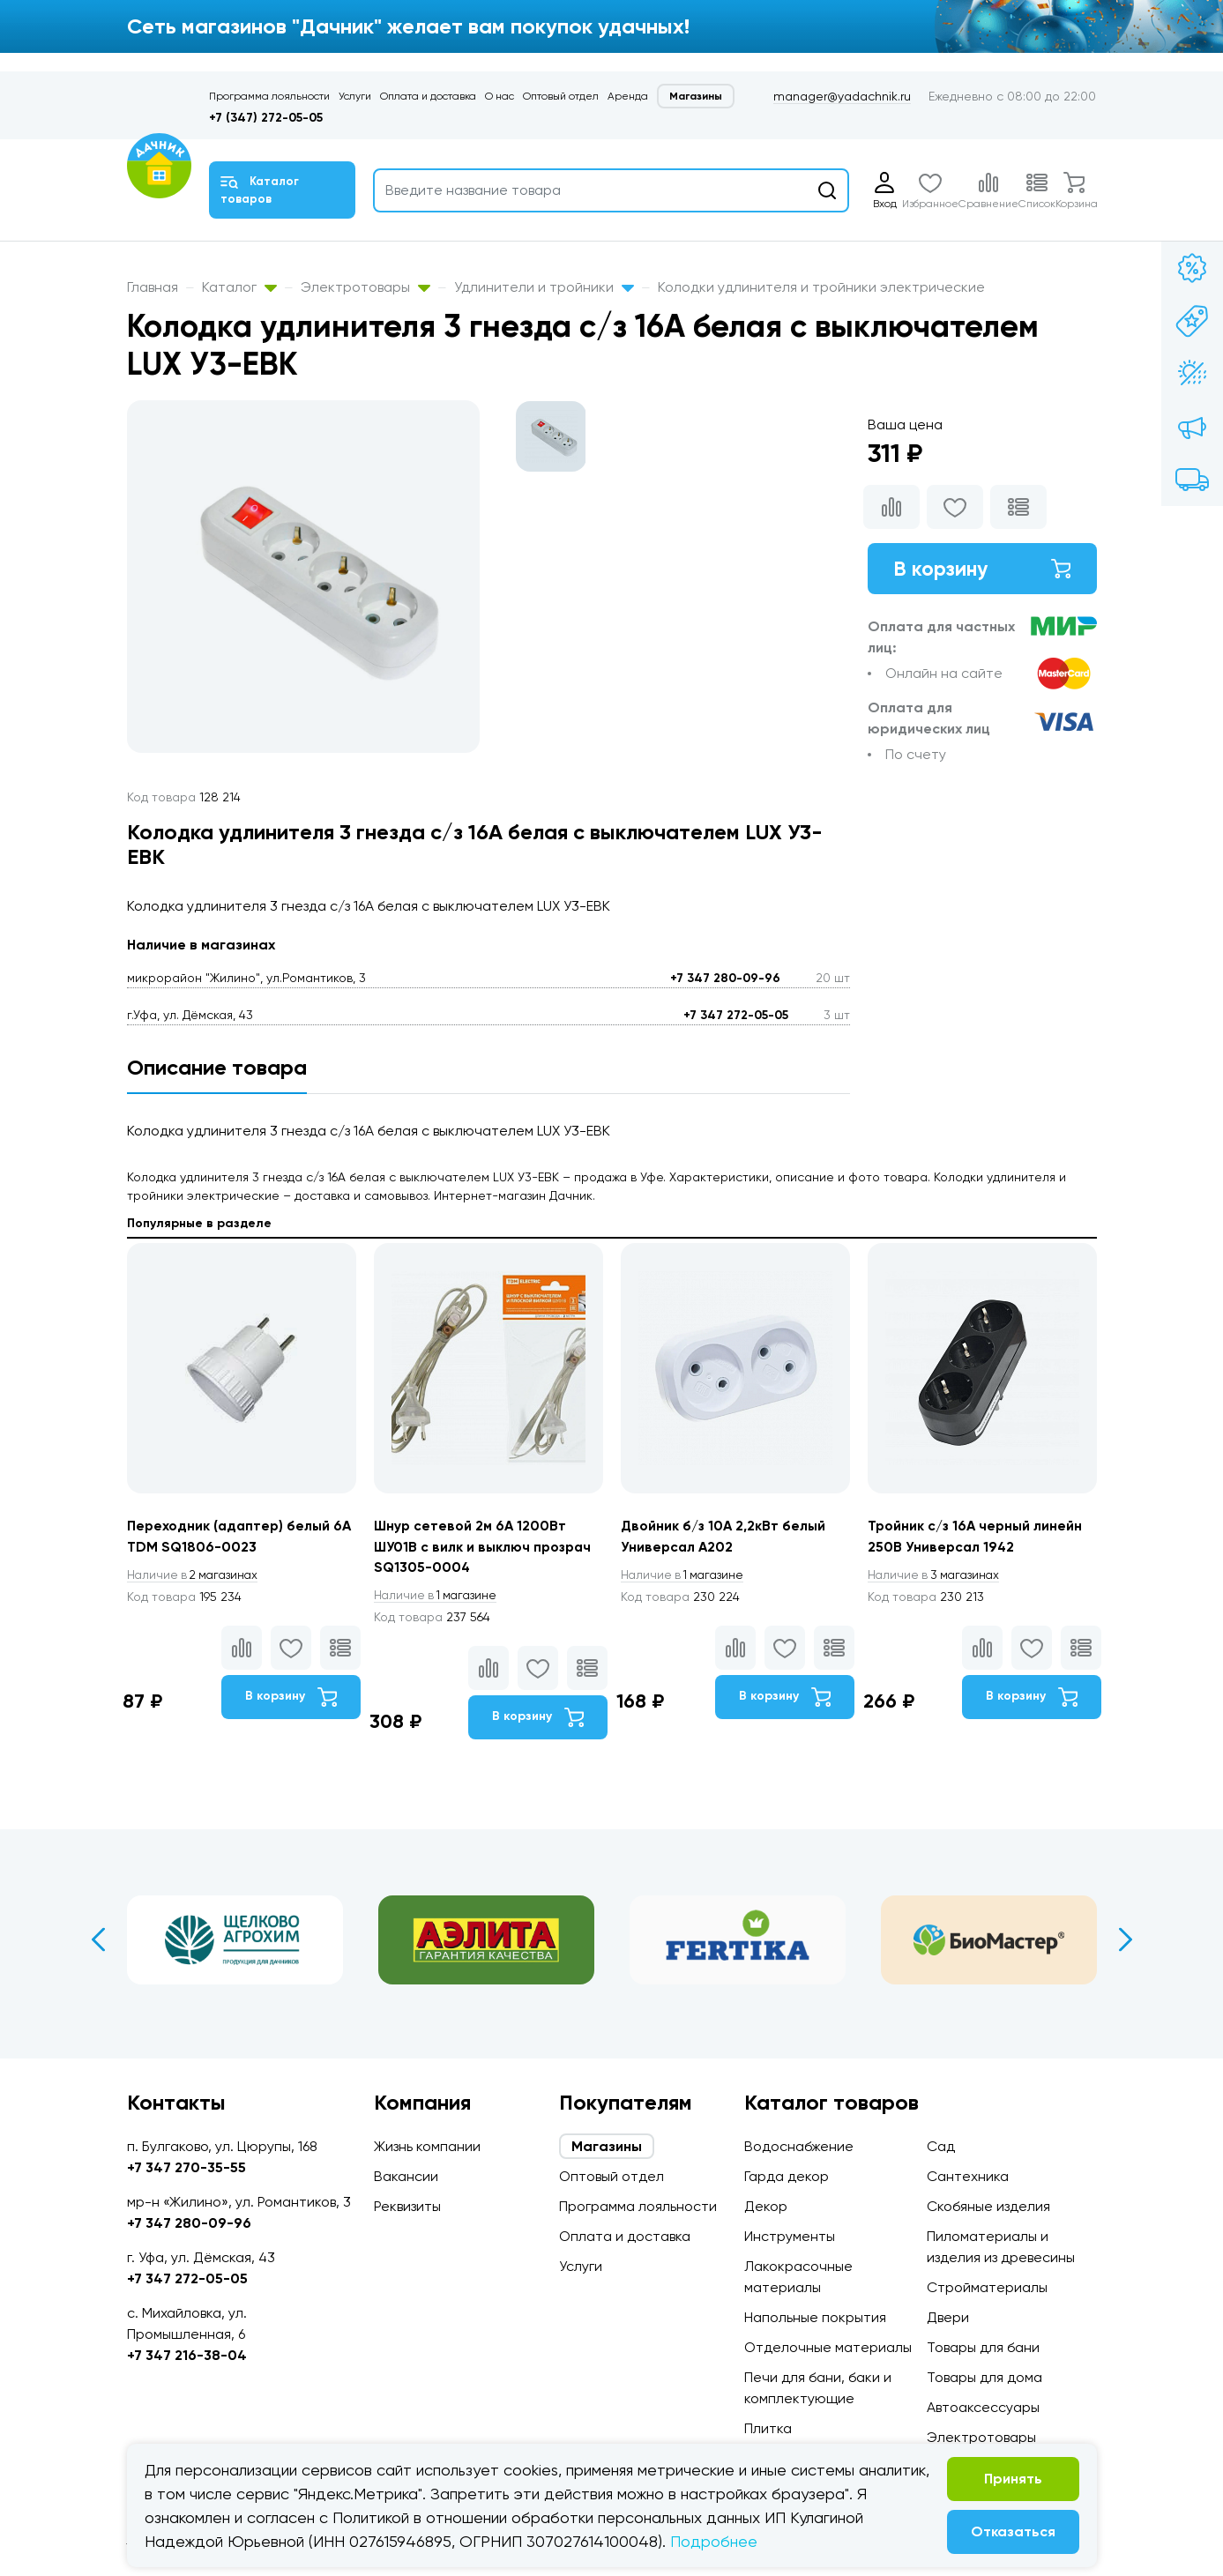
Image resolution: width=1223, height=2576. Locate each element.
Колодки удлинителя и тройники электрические (821, 287)
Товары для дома (984, 2377)
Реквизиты (407, 2206)
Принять (1013, 2478)
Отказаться (1013, 2531)
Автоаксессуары (983, 2407)
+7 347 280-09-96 (725, 978)
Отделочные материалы (828, 2347)
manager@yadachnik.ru (842, 96)
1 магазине (438, 1597)
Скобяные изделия (988, 2206)
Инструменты (789, 2236)
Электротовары (365, 287)
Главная (152, 287)
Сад (941, 2146)
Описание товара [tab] (217, 1067)
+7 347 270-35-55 (186, 2167)
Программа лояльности (269, 96)
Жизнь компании (427, 2146)
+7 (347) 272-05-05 (266, 117)
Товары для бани (983, 2347)
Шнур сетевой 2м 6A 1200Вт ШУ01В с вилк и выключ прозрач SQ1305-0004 (486, 1546)
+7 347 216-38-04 (187, 2355)
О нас (499, 96)
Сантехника (968, 2176)
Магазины (695, 96)
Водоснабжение (799, 2146)
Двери (948, 2317)
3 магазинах (936, 1575)
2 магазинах (196, 1575)
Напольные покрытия (815, 2317)
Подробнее (713, 2541)
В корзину (982, 569)
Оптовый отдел (561, 96)
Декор (765, 2206)
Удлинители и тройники (544, 287)
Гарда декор (786, 2176)
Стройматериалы (987, 2287)
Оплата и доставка (428, 96)
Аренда (628, 96)
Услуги (355, 96)
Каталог (239, 287)
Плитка (768, 2428)
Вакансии (406, 2176)
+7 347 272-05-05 (735, 1015)
